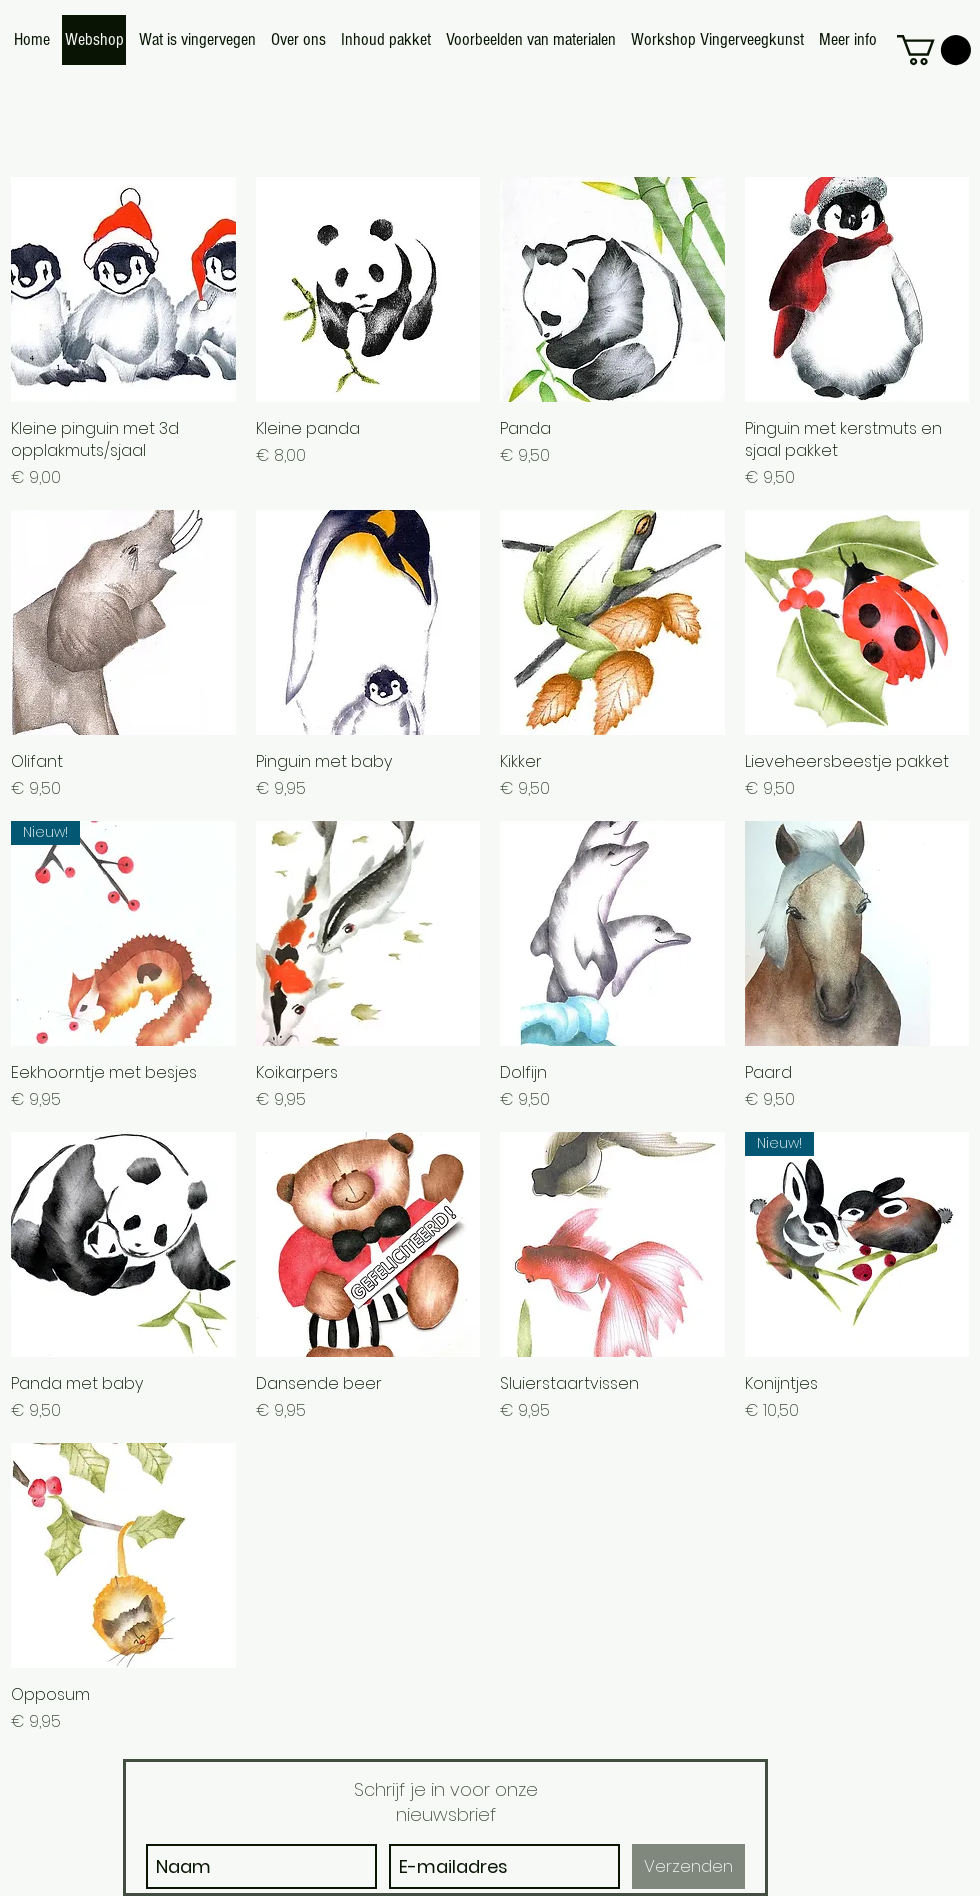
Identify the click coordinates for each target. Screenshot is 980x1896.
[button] (934, 50)
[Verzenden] (688, 1866)
